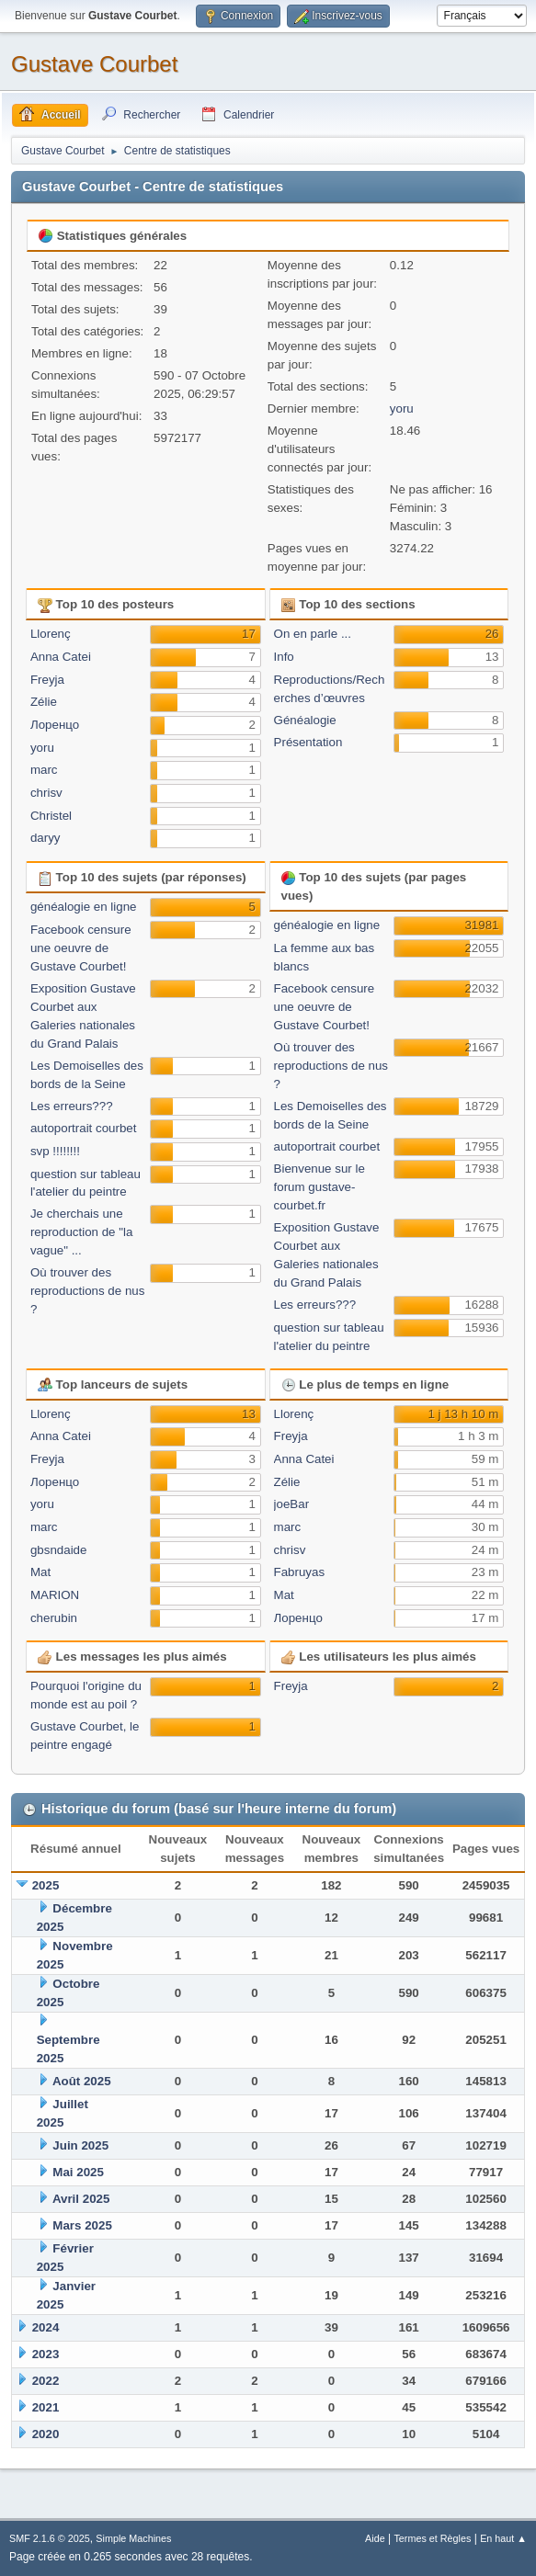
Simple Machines (133, 2538)
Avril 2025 (81, 2199)
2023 (46, 2354)
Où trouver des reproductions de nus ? (87, 1290)
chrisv (46, 793)
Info (284, 657)
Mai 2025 (78, 2172)
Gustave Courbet (94, 63)
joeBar (292, 1504)
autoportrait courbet (83, 1128)
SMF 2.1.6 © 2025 (49, 2538)
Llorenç (50, 634)
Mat (40, 1572)
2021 (46, 2407)
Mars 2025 (81, 2225)
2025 (46, 1885)
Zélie (43, 702)
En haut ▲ (503, 2538)
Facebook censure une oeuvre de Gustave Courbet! (80, 948)
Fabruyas (299, 1572)
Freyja (47, 680)
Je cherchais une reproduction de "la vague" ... (81, 1232)
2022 (46, 2381)
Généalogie (305, 720)
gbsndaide (58, 1550)
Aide (375, 2538)
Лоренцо (54, 725)
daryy (45, 838)
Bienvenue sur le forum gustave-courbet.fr (319, 1187)
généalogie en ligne (83, 907)
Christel (51, 816)
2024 (46, 2327)
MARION (54, 1595)
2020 (46, 2434)
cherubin (53, 1618)
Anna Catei (60, 657)
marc (44, 770)
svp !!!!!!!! (55, 1151)
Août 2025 (81, 2081)
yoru (402, 408)
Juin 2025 (80, 2145)
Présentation (308, 742)
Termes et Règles (432, 2538)
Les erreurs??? (71, 1106)
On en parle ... (312, 634)
